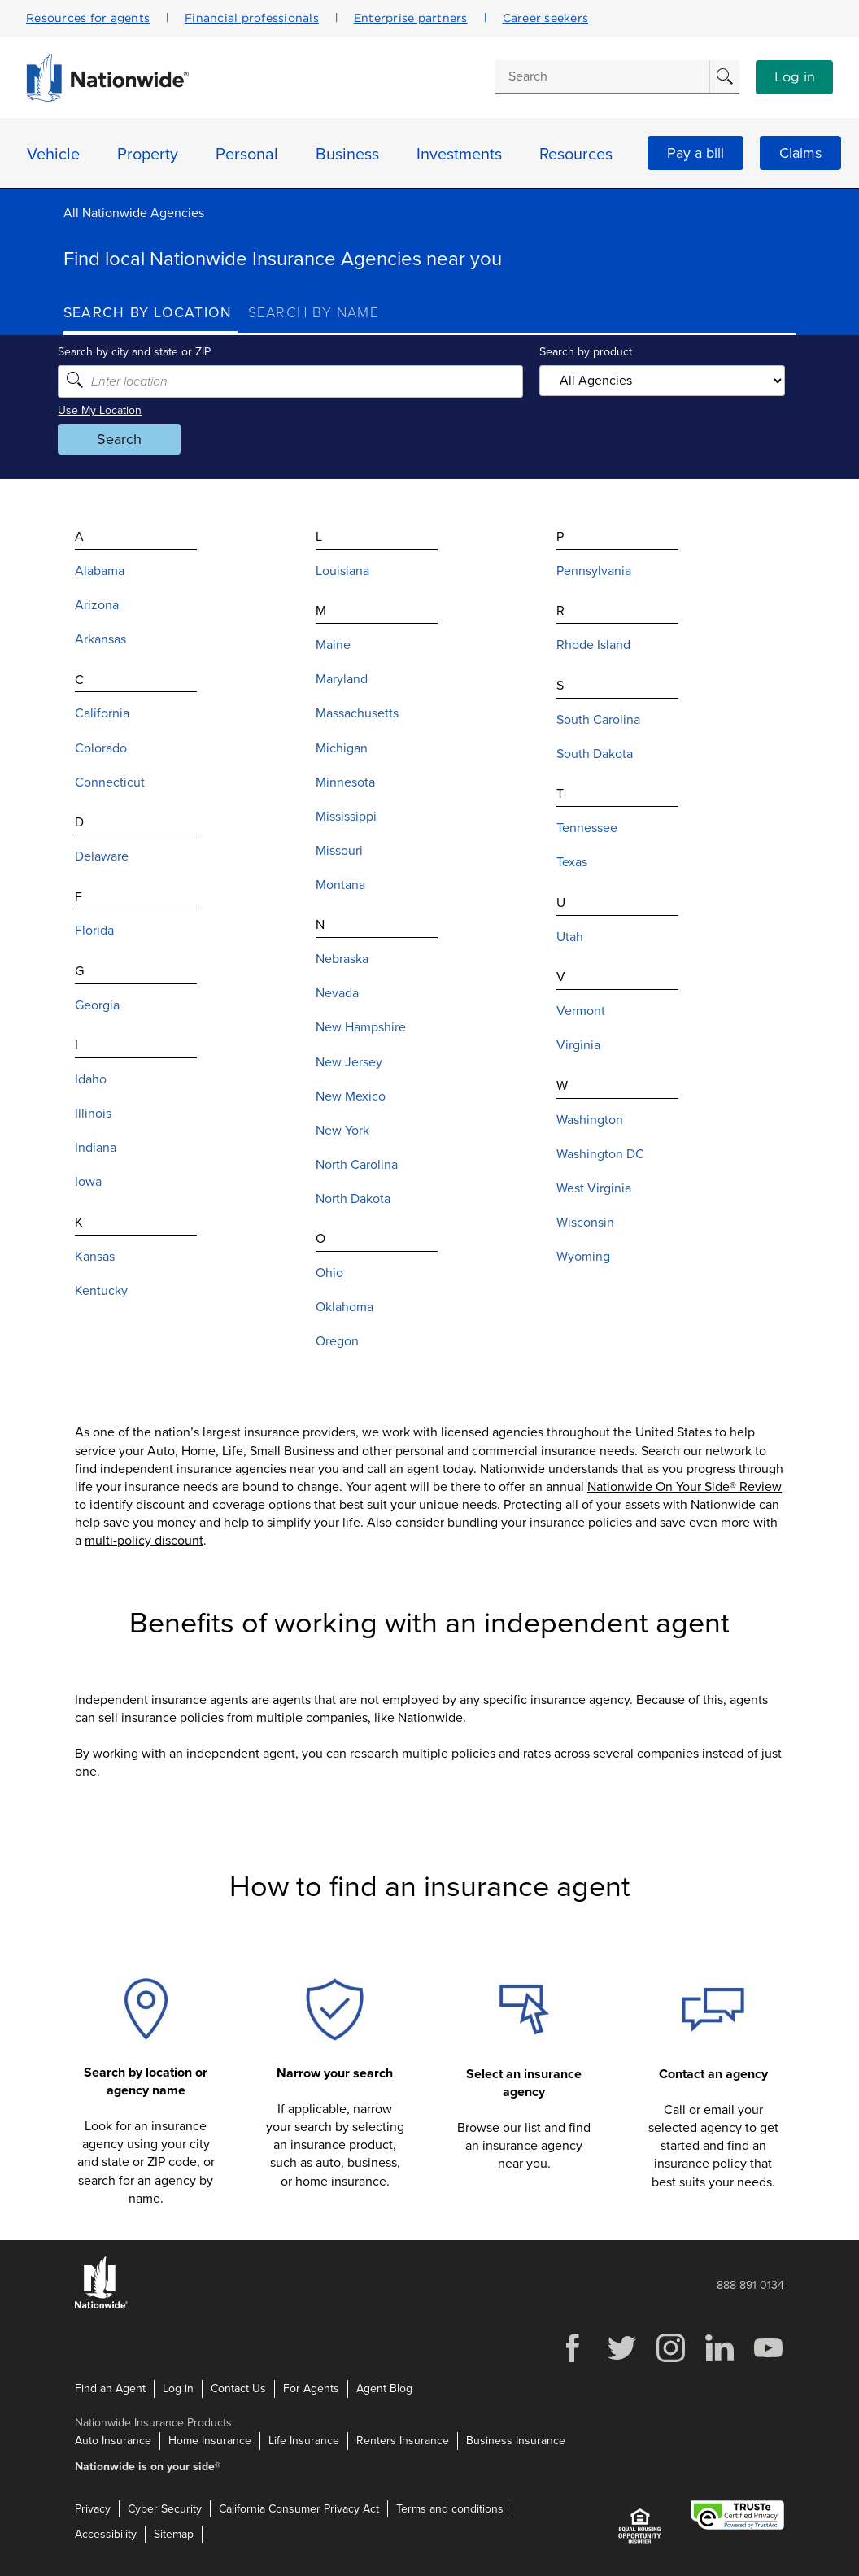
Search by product (584, 352)
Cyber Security (165, 2508)
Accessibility (106, 2534)
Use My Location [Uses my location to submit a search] (105, 410)
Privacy (93, 2508)
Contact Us (238, 2388)
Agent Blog (384, 2388)
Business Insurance (515, 2440)
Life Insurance (303, 2440)
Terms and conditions (450, 2508)
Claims (800, 153)
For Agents (311, 2388)
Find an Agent (110, 2388)
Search (124, 439)
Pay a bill (695, 153)
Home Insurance (209, 2440)
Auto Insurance (113, 2440)
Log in (794, 77)
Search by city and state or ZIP (139, 352)
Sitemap (174, 2534)
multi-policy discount (144, 1540)
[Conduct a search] (602, 76)
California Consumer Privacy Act (299, 2508)
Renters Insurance (402, 2440)
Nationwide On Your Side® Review (684, 1487)
